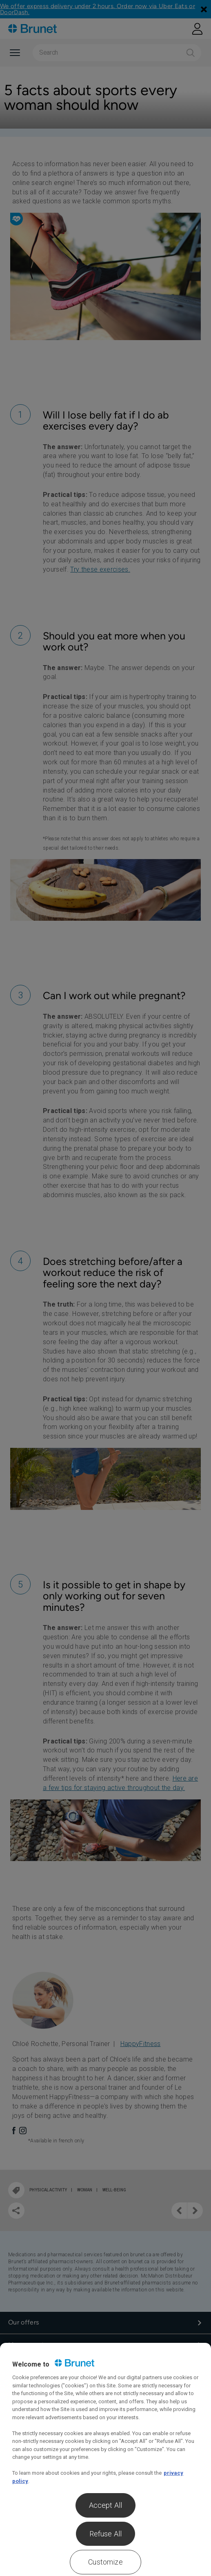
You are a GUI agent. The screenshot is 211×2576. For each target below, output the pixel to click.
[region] (105, 2459)
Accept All (105, 2505)
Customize (105, 2562)
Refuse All (105, 2533)
